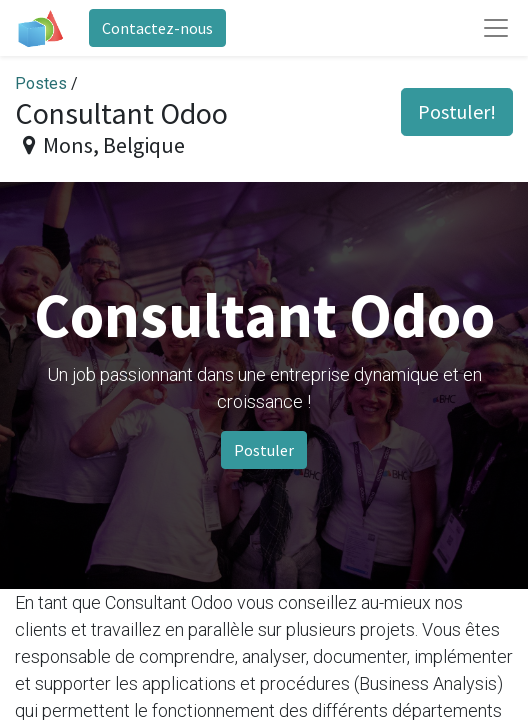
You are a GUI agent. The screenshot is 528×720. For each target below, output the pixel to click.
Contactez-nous (157, 28)
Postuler (264, 450)
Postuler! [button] (457, 111)
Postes (41, 83)
